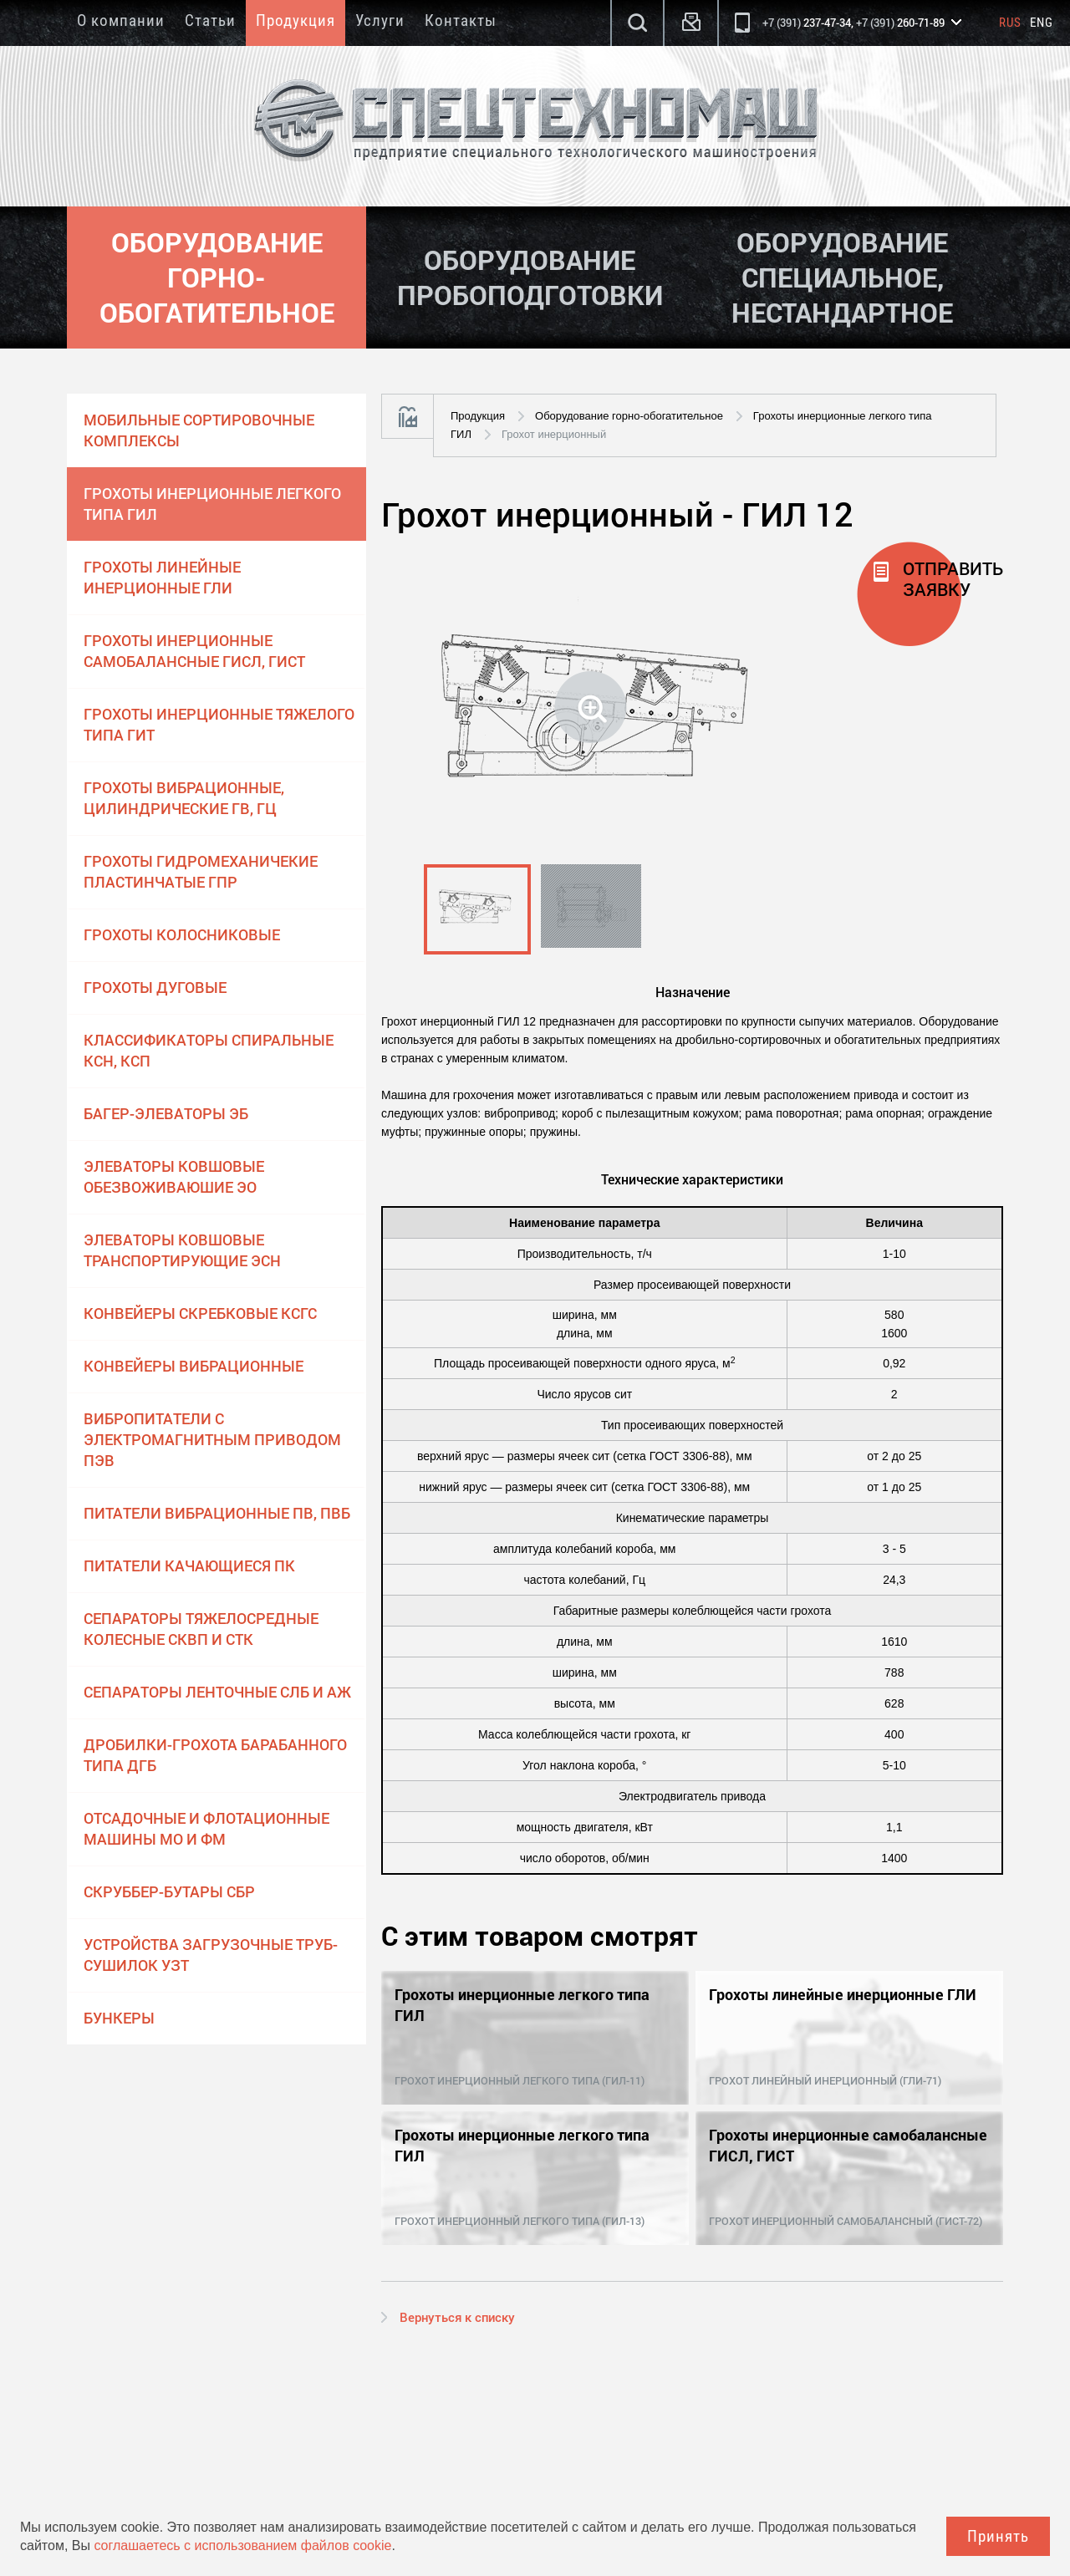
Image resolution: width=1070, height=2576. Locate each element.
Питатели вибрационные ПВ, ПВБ (217, 1513)
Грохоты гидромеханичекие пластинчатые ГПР (201, 871)
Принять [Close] (998, 2536)
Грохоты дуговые (155, 987)
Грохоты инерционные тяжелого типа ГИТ (219, 724)
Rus (1010, 22)
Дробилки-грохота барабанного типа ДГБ (215, 1754)
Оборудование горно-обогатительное (629, 416)
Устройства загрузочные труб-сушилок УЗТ (211, 1954)
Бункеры (119, 2018)
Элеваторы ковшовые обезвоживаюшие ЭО (174, 1176)
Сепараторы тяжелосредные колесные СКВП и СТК (201, 1628)
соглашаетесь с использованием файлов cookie (242, 2545)
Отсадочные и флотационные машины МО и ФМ (206, 1828)
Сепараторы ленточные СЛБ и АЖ (217, 1692)
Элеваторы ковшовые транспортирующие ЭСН (182, 1249)
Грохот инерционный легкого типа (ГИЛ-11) (520, 2080)
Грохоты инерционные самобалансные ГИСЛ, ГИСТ (194, 650)
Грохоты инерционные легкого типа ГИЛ (212, 503)
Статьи (210, 20)
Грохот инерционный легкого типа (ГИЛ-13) (520, 2220)
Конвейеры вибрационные (193, 1366)
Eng (1041, 22)
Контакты (461, 20)
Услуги (380, 20)
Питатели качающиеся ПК (189, 1565)
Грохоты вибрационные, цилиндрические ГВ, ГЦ (184, 797)
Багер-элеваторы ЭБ (166, 1113)
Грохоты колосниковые (182, 934)
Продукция (295, 20)
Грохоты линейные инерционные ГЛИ (162, 577)
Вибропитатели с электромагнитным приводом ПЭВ (212, 1439)
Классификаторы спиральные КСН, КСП (209, 1050)
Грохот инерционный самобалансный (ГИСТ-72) (845, 2220)
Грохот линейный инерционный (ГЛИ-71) (825, 2080)
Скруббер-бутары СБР (169, 1891)
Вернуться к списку (457, 2317)
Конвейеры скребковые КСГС (200, 1313)
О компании (121, 20)
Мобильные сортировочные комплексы (199, 430)
